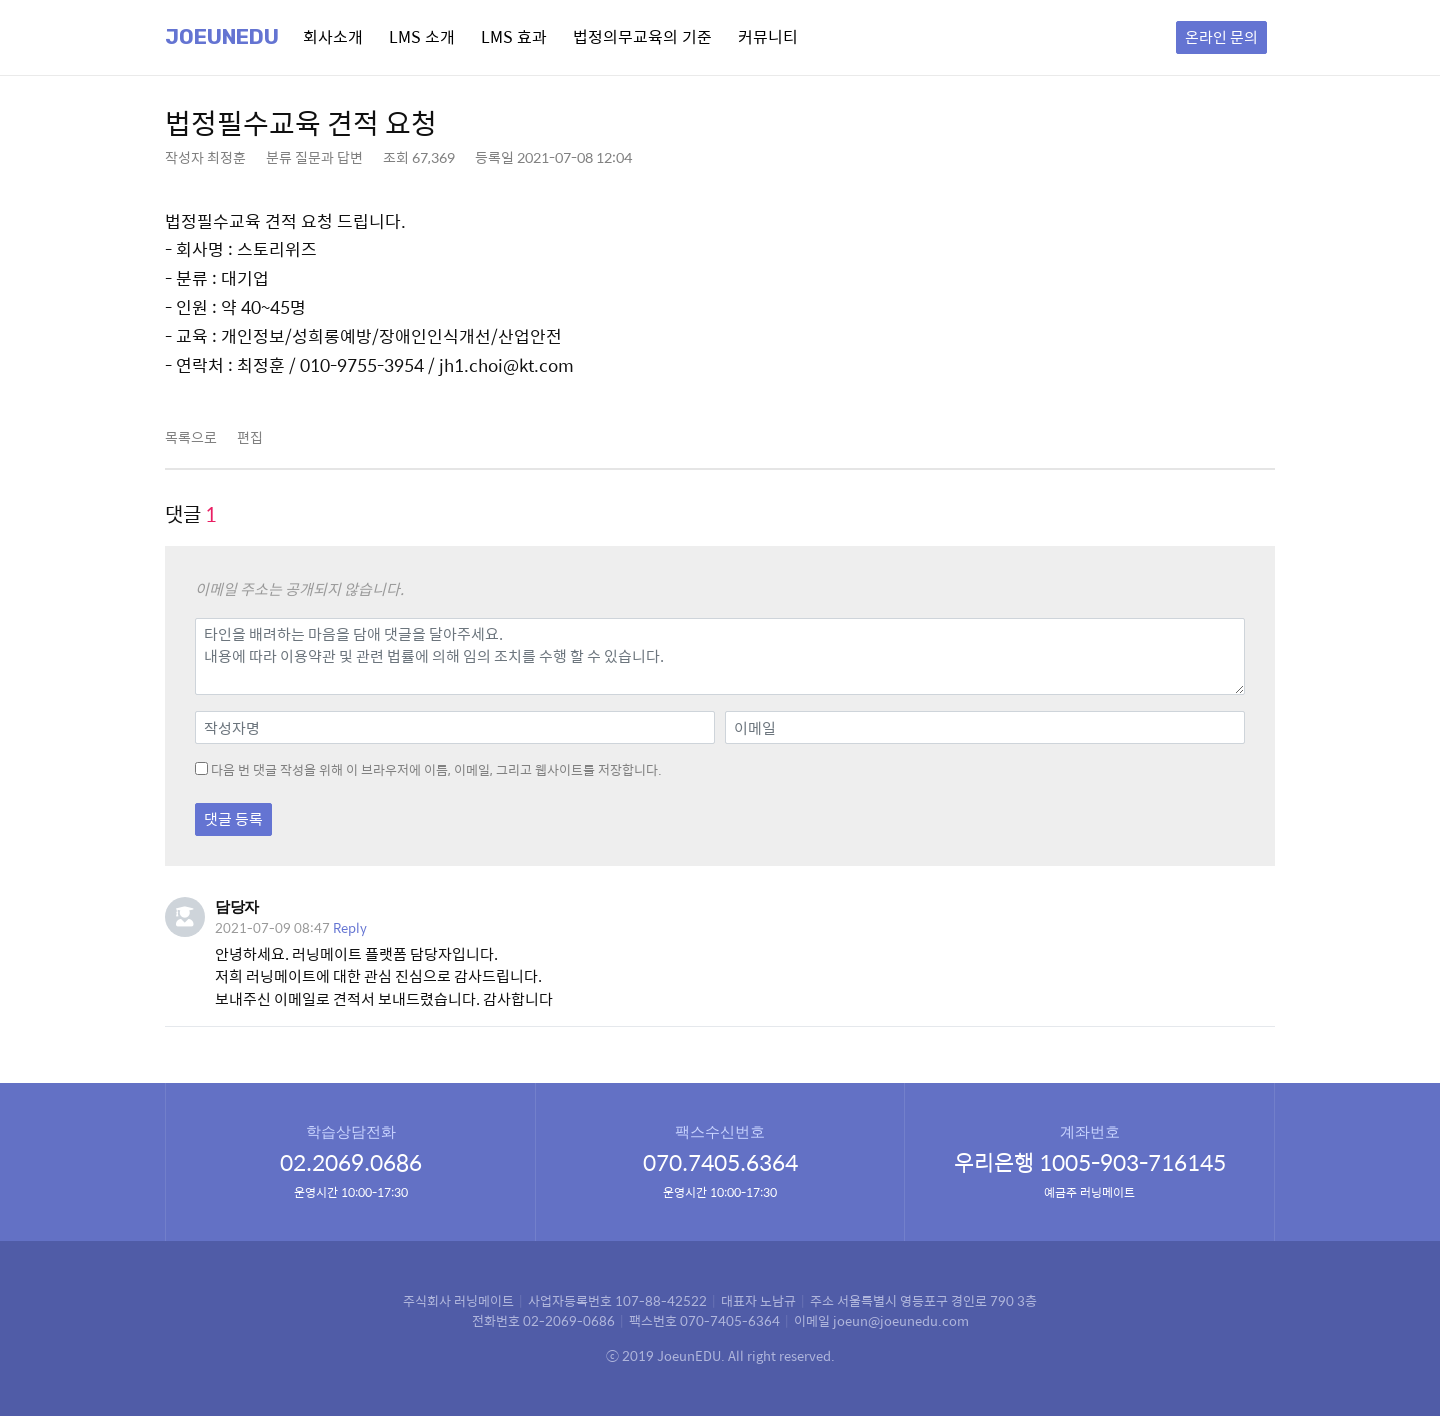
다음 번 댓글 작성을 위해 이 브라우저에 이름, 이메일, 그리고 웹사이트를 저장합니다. (436, 770)
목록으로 (191, 437)
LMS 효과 (514, 36)
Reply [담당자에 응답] (350, 927)
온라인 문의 (1221, 36)
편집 (250, 437)
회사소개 (333, 36)
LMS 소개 (422, 36)
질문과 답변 (329, 157)
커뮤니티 (768, 36)
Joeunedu (222, 37)
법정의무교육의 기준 (642, 36)
